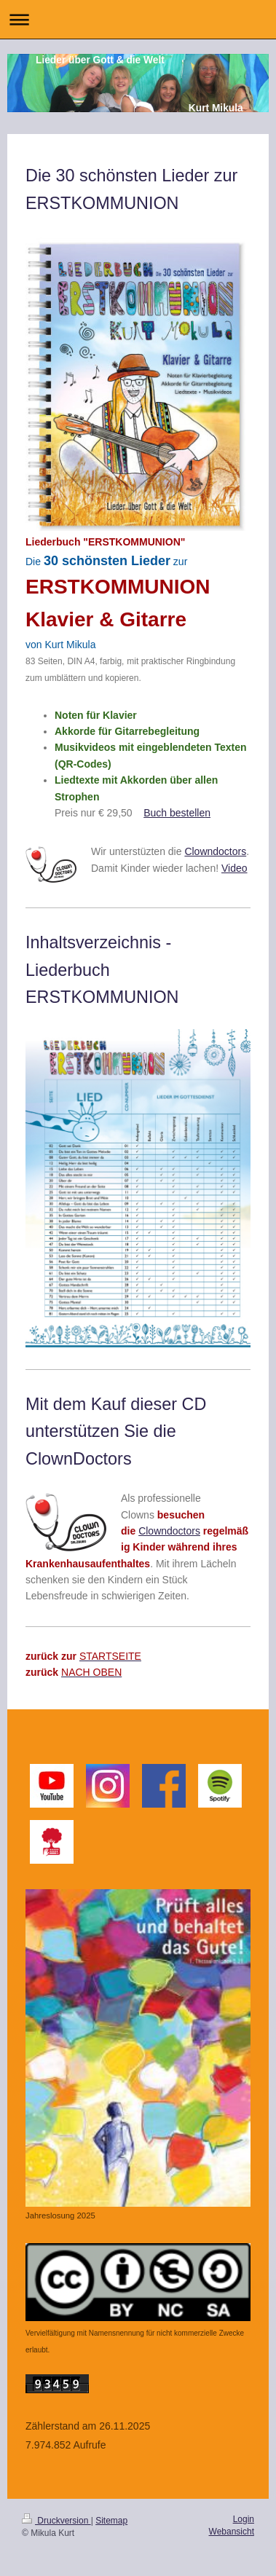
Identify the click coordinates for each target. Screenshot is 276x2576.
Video (234, 868)
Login (243, 2519)
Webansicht (231, 2531)
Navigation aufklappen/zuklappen (138, 19)
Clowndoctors (215, 851)
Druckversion (56, 2521)
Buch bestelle (174, 813)
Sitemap (111, 2521)
